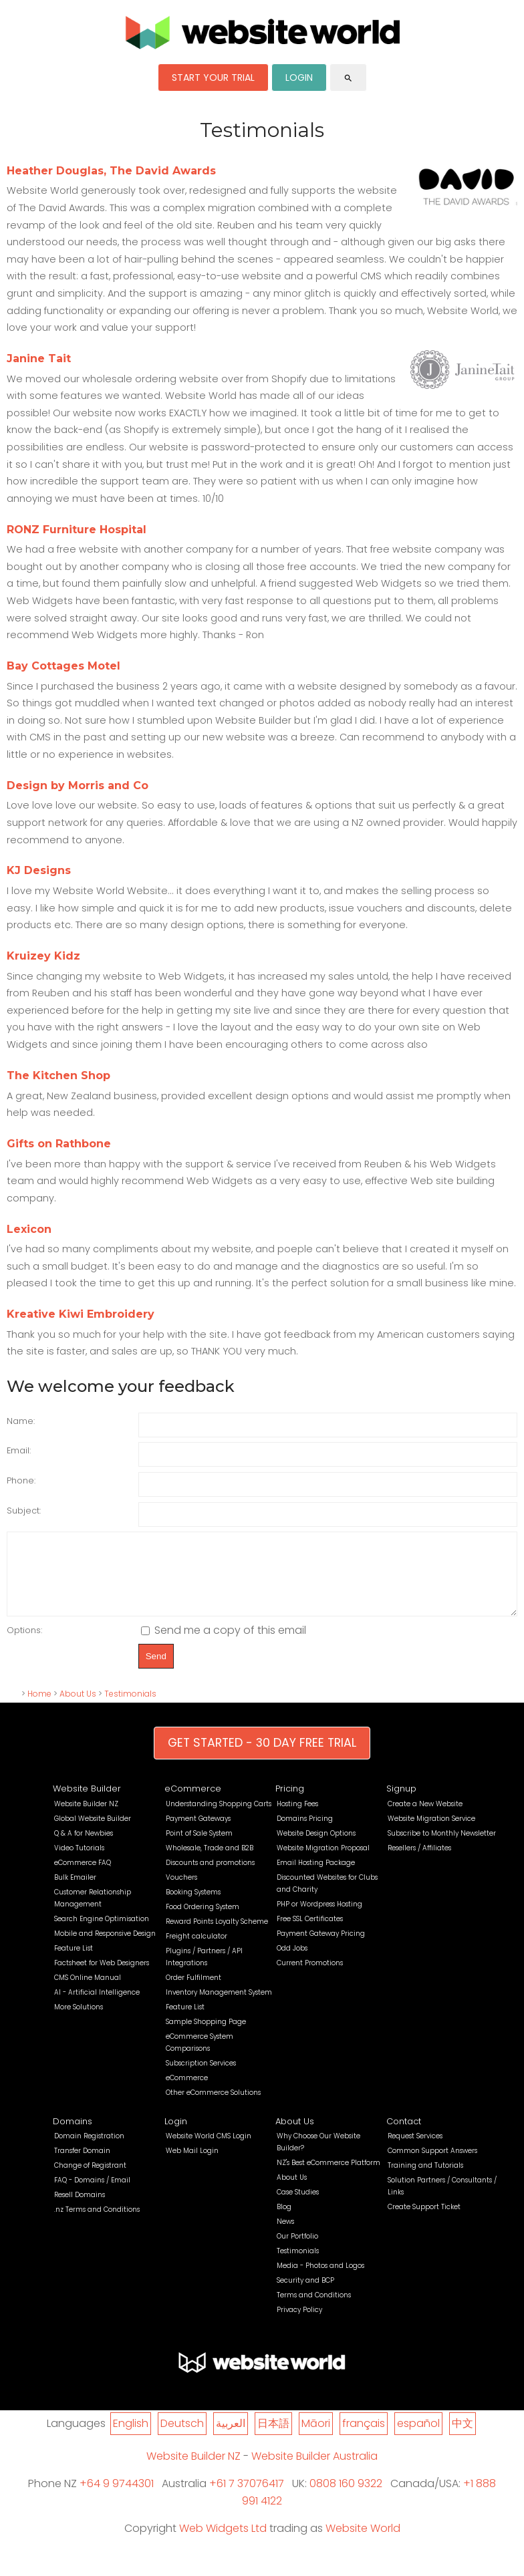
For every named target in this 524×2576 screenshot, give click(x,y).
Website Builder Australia (314, 2470)
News (285, 2236)
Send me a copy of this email (223, 1644)
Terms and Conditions (314, 2309)
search (348, 78)
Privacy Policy (299, 2324)
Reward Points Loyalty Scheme (217, 1935)
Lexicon (29, 1229)
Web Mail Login (192, 2165)
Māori (315, 2437)
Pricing (289, 1802)
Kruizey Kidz (43, 956)
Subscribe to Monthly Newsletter (442, 1847)
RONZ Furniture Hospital (76, 529)
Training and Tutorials (425, 2179)
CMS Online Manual (87, 1992)
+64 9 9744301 (117, 2497)
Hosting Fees (297, 1818)
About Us (77, 1707)
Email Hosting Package (316, 1877)
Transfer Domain (82, 2165)
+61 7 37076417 (246, 2497)
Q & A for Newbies (83, 1847)
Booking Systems (193, 1906)
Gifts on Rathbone (59, 1143)
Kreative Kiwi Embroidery (80, 1314)
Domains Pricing (305, 1833)
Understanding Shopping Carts (218, 1818)
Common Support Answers (432, 2165)
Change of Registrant (90, 2179)
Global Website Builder (92, 1833)
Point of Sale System (199, 1847)
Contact (403, 2135)
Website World (362, 2542)
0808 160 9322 (345, 2497)
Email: (19, 1450)
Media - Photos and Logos (320, 2280)
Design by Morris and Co (77, 785)
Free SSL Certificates (310, 1933)
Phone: (21, 1480)
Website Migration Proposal (323, 1862)
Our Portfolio (297, 2250)
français (363, 2437)
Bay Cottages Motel (63, 666)
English (130, 2437)
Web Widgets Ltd (223, 2542)
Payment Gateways (198, 1833)
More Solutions (78, 2021)
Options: (24, 1644)
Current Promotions (310, 1977)
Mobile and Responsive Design (105, 1948)
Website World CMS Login (208, 2150)
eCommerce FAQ (82, 1877)
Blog (284, 2221)
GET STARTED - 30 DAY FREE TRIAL (262, 1757)
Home (39, 1707)
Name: (21, 1421)
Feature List (73, 1962)
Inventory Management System (219, 2006)
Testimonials (130, 1707)
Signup (401, 1802)
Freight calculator (196, 1950)
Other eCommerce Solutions (213, 2107)
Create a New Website (425, 1818)
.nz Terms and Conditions (97, 2224)
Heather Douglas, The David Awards (111, 170)
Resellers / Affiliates (419, 1862)
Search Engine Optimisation (101, 1933)
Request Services (415, 2150)
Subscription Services (201, 2077)
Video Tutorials (79, 1862)
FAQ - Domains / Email (92, 2194)
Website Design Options (316, 1847)
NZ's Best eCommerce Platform (328, 2177)
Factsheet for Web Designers (101, 1977)
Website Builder (87, 1802)
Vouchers (181, 1891)
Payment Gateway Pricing (321, 1948)
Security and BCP (305, 2294)
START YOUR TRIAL (213, 77)
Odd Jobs (292, 1962)
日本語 (273, 2437)
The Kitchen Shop (58, 1075)
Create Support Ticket (424, 2221)
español (418, 2437)
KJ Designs (39, 870)
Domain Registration (89, 2150)
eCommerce (192, 1802)
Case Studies (298, 2206)
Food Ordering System (202, 1921)
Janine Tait (39, 358)
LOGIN (299, 77)
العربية (230, 2437)
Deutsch (182, 2437)
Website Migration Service (431, 1833)
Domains (72, 2135)
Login (175, 2135)
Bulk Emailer (75, 1891)
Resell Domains (79, 2209)
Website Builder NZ (86, 1818)
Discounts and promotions (210, 1877)
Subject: (24, 1510)
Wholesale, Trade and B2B (209, 1862)
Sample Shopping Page (206, 2036)
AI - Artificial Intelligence (97, 2006)
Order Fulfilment (193, 1992)
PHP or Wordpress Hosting (319, 1918)
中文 (462, 2437)
